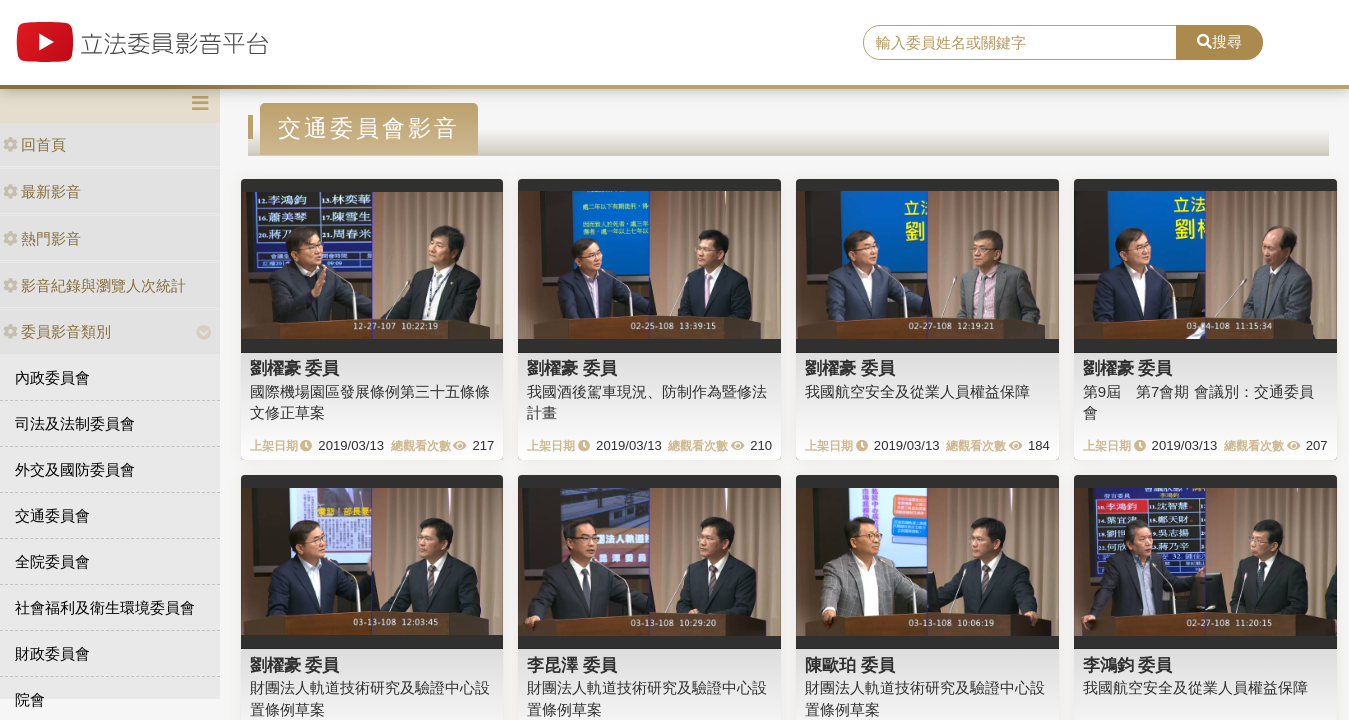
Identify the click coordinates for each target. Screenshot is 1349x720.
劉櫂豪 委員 (295, 368)
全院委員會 (52, 561)
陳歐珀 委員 (850, 665)
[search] (1020, 43)
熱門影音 (42, 238)
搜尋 (1219, 41)
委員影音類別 (57, 331)
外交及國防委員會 (75, 469)
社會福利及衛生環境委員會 (105, 607)
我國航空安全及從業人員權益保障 (917, 391)
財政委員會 (52, 653)
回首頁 (34, 144)
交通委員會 (52, 515)
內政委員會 (52, 377)
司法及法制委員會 (75, 423)
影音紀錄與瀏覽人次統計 (94, 285)
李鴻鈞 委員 (1128, 665)
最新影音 (42, 191)
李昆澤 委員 (572, 665)
